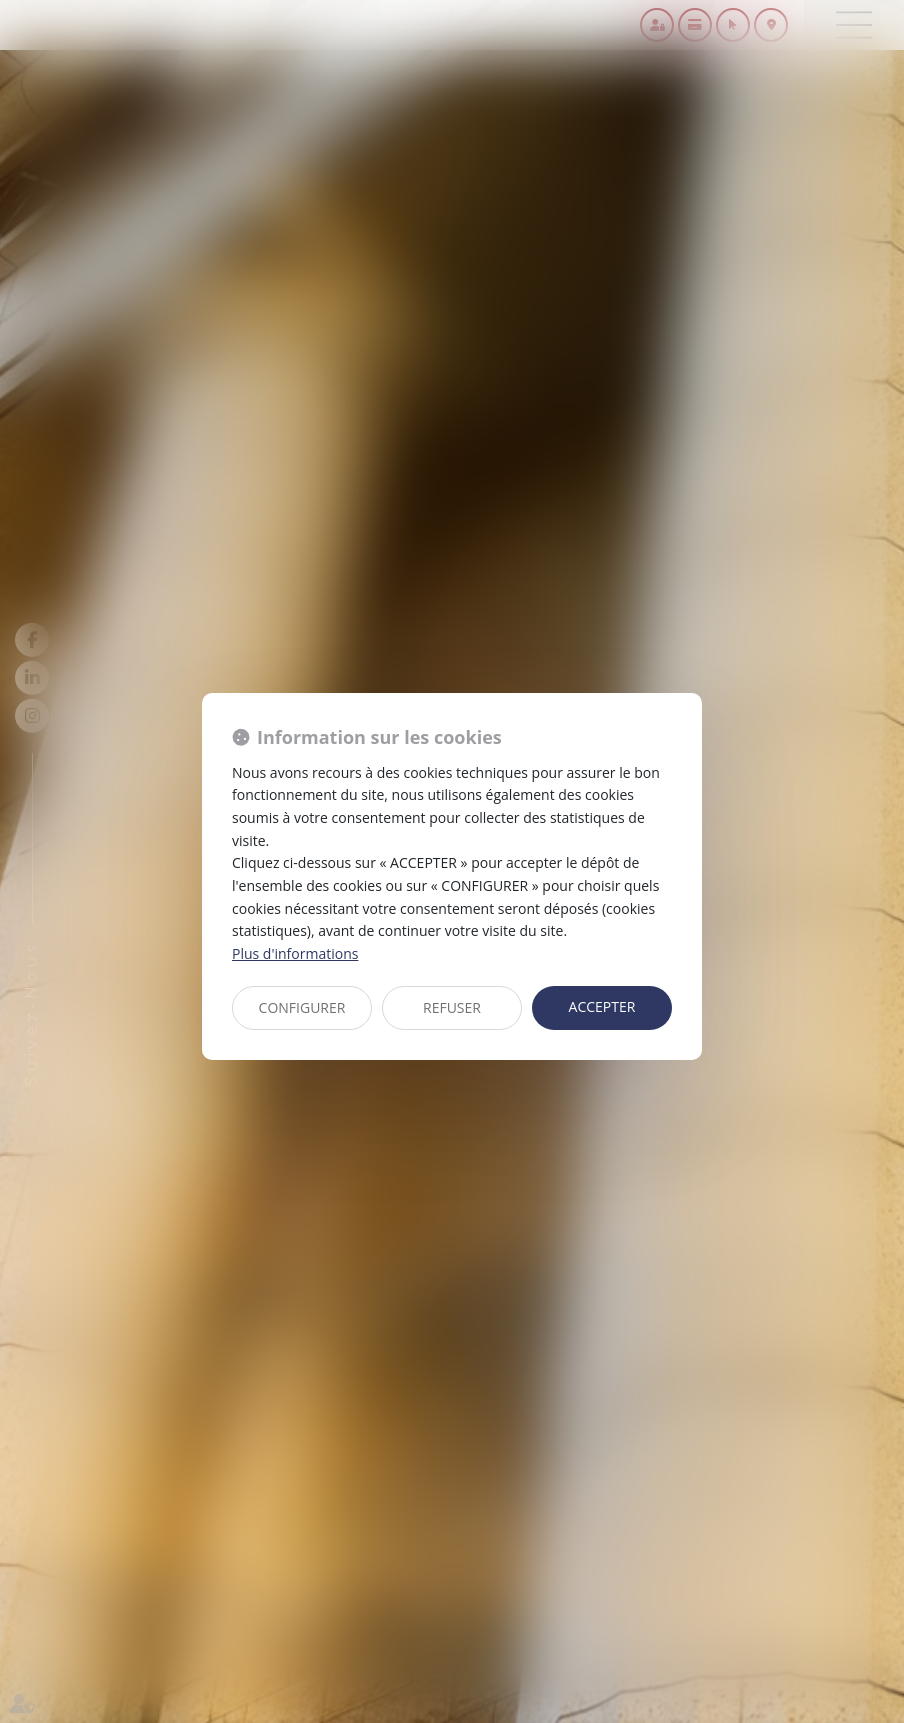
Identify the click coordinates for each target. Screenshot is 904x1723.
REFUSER (452, 1007)
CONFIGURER (302, 1007)
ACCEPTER (602, 1006)
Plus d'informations (295, 953)
